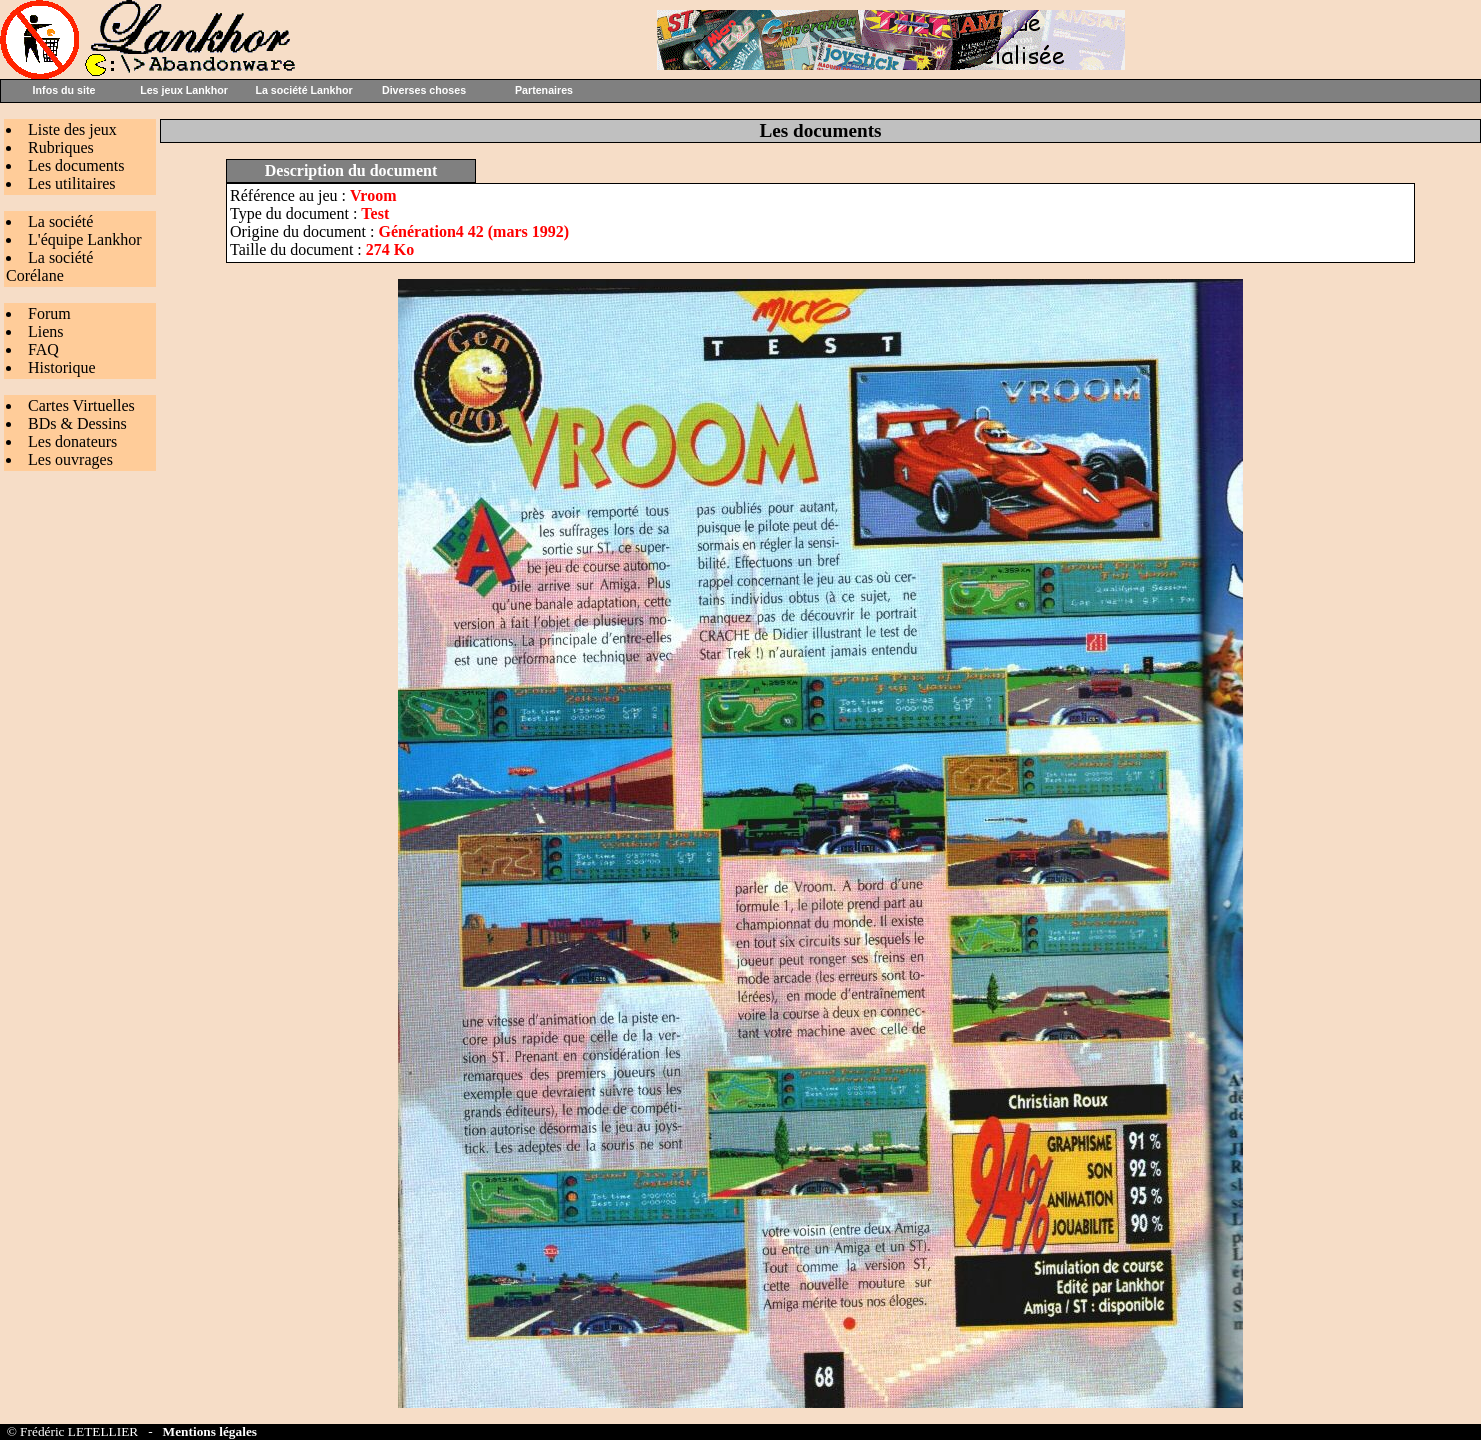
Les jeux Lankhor (184, 90)
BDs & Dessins (77, 423)
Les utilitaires (72, 183)
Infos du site (64, 90)
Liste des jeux (72, 129)
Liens (46, 331)
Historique (62, 367)
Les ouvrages (70, 459)
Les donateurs (72, 441)
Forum (49, 313)
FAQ (43, 349)
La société (60, 221)
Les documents (76, 165)
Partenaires (544, 90)
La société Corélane (49, 266)
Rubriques (61, 147)
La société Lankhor (303, 90)
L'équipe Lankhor (85, 239)
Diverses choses (424, 90)
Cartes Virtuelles (81, 405)
